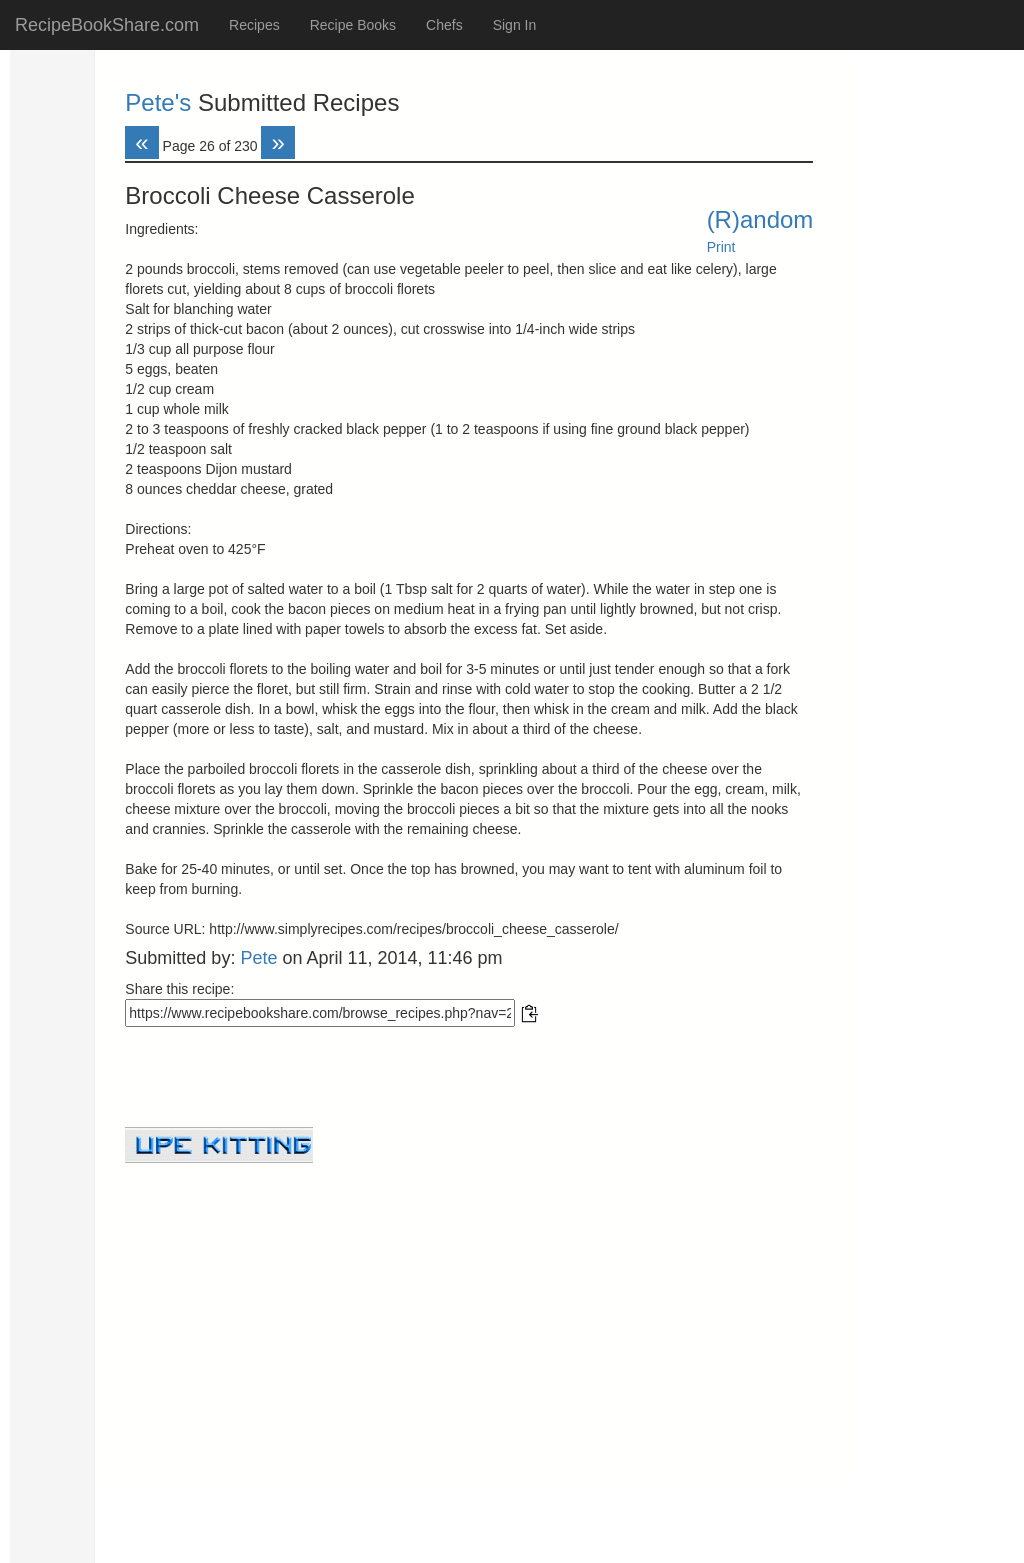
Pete (258, 958)
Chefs (444, 25)
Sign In (515, 25)
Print (721, 247)
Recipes (254, 25)
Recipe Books (353, 25)
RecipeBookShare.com (107, 25)
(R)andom (760, 219)
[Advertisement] (469, 1303)
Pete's (158, 102)
